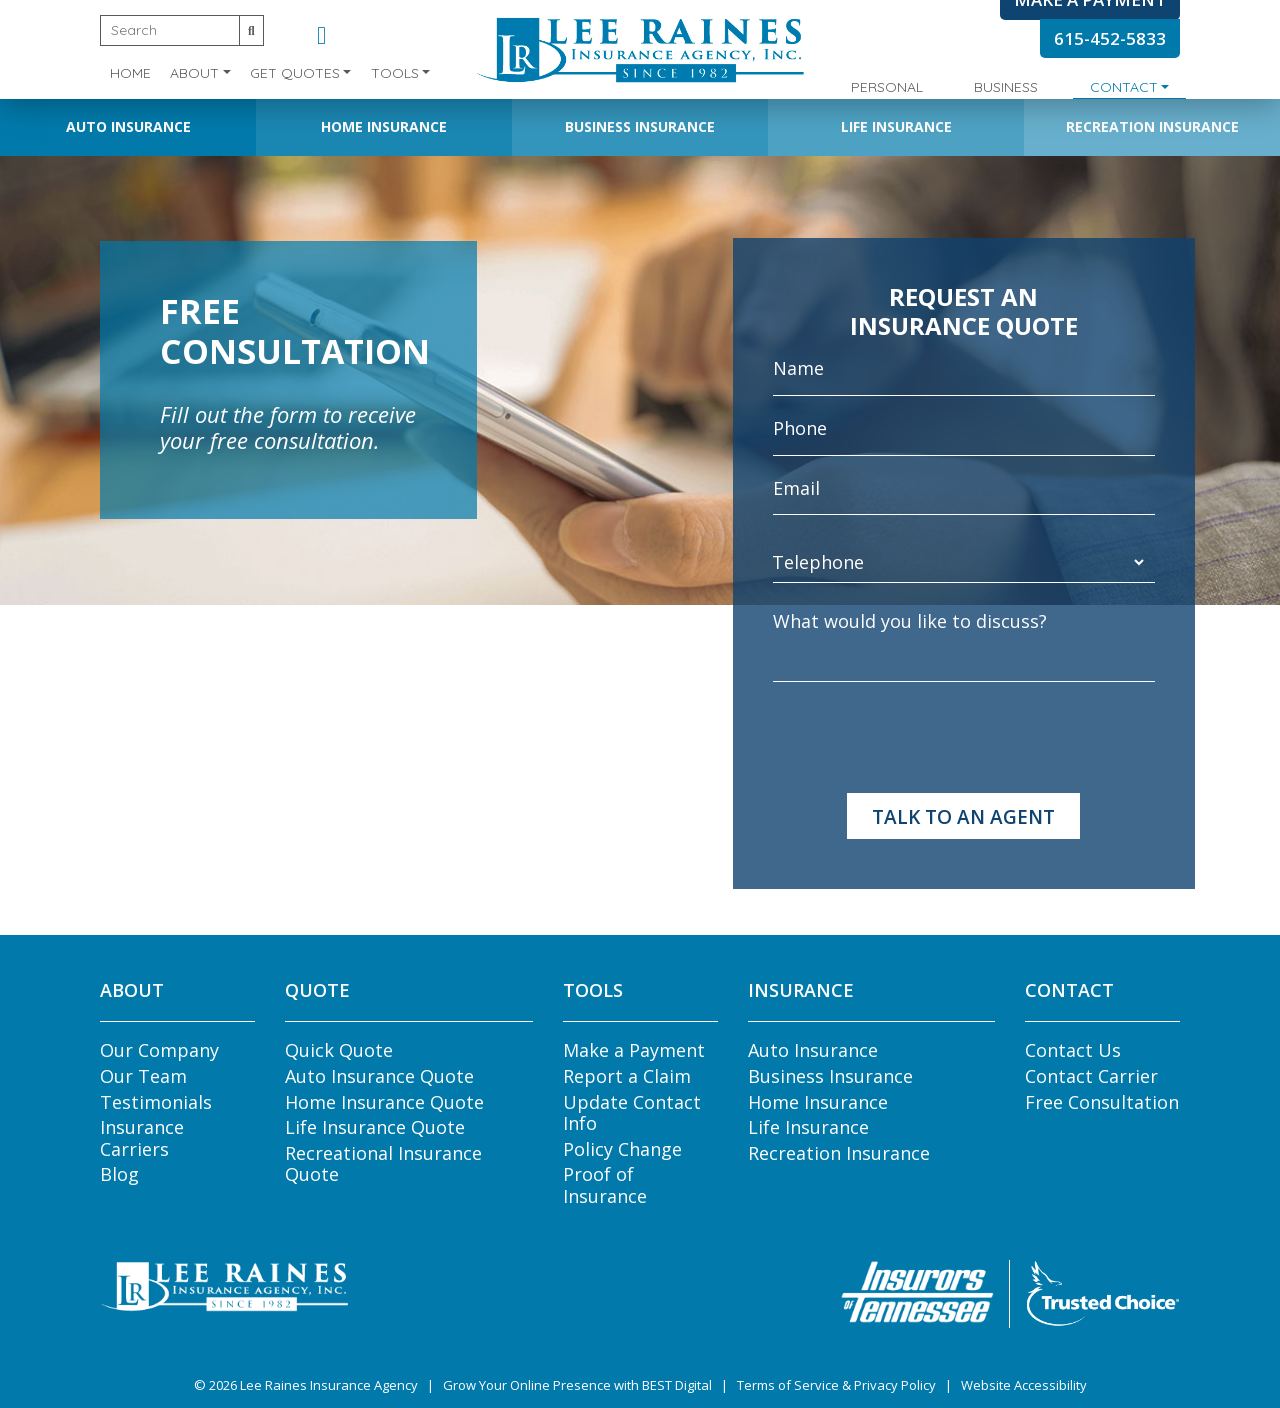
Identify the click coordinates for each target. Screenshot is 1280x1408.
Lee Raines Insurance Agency (329, 1385)
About (194, 73)
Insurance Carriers (142, 1138)
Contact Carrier (1091, 1076)
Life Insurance (896, 126)
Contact (1124, 87)
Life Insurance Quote (375, 1127)
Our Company (159, 1050)
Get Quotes (295, 73)
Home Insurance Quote (384, 1102)
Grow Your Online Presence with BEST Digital (577, 1385)
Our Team (143, 1076)
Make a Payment (634, 1050)
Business (1006, 87)
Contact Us (1073, 1050)
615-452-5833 (1110, 38)
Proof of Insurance (605, 1185)
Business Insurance (640, 126)
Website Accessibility (1024, 1385)
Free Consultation (1102, 1102)
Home (130, 73)
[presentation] (925, 738)
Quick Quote (339, 1050)
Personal (887, 87)
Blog (119, 1174)
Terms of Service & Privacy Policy (836, 1385)
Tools (395, 73)
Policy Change (622, 1149)
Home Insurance (384, 126)
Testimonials (156, 1102)
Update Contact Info (632, 1113)
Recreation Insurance (1152, 126)
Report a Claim (627, 1076)
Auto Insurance (128, 126)
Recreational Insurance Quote (383, 1164)
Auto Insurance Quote (379, 1076)
